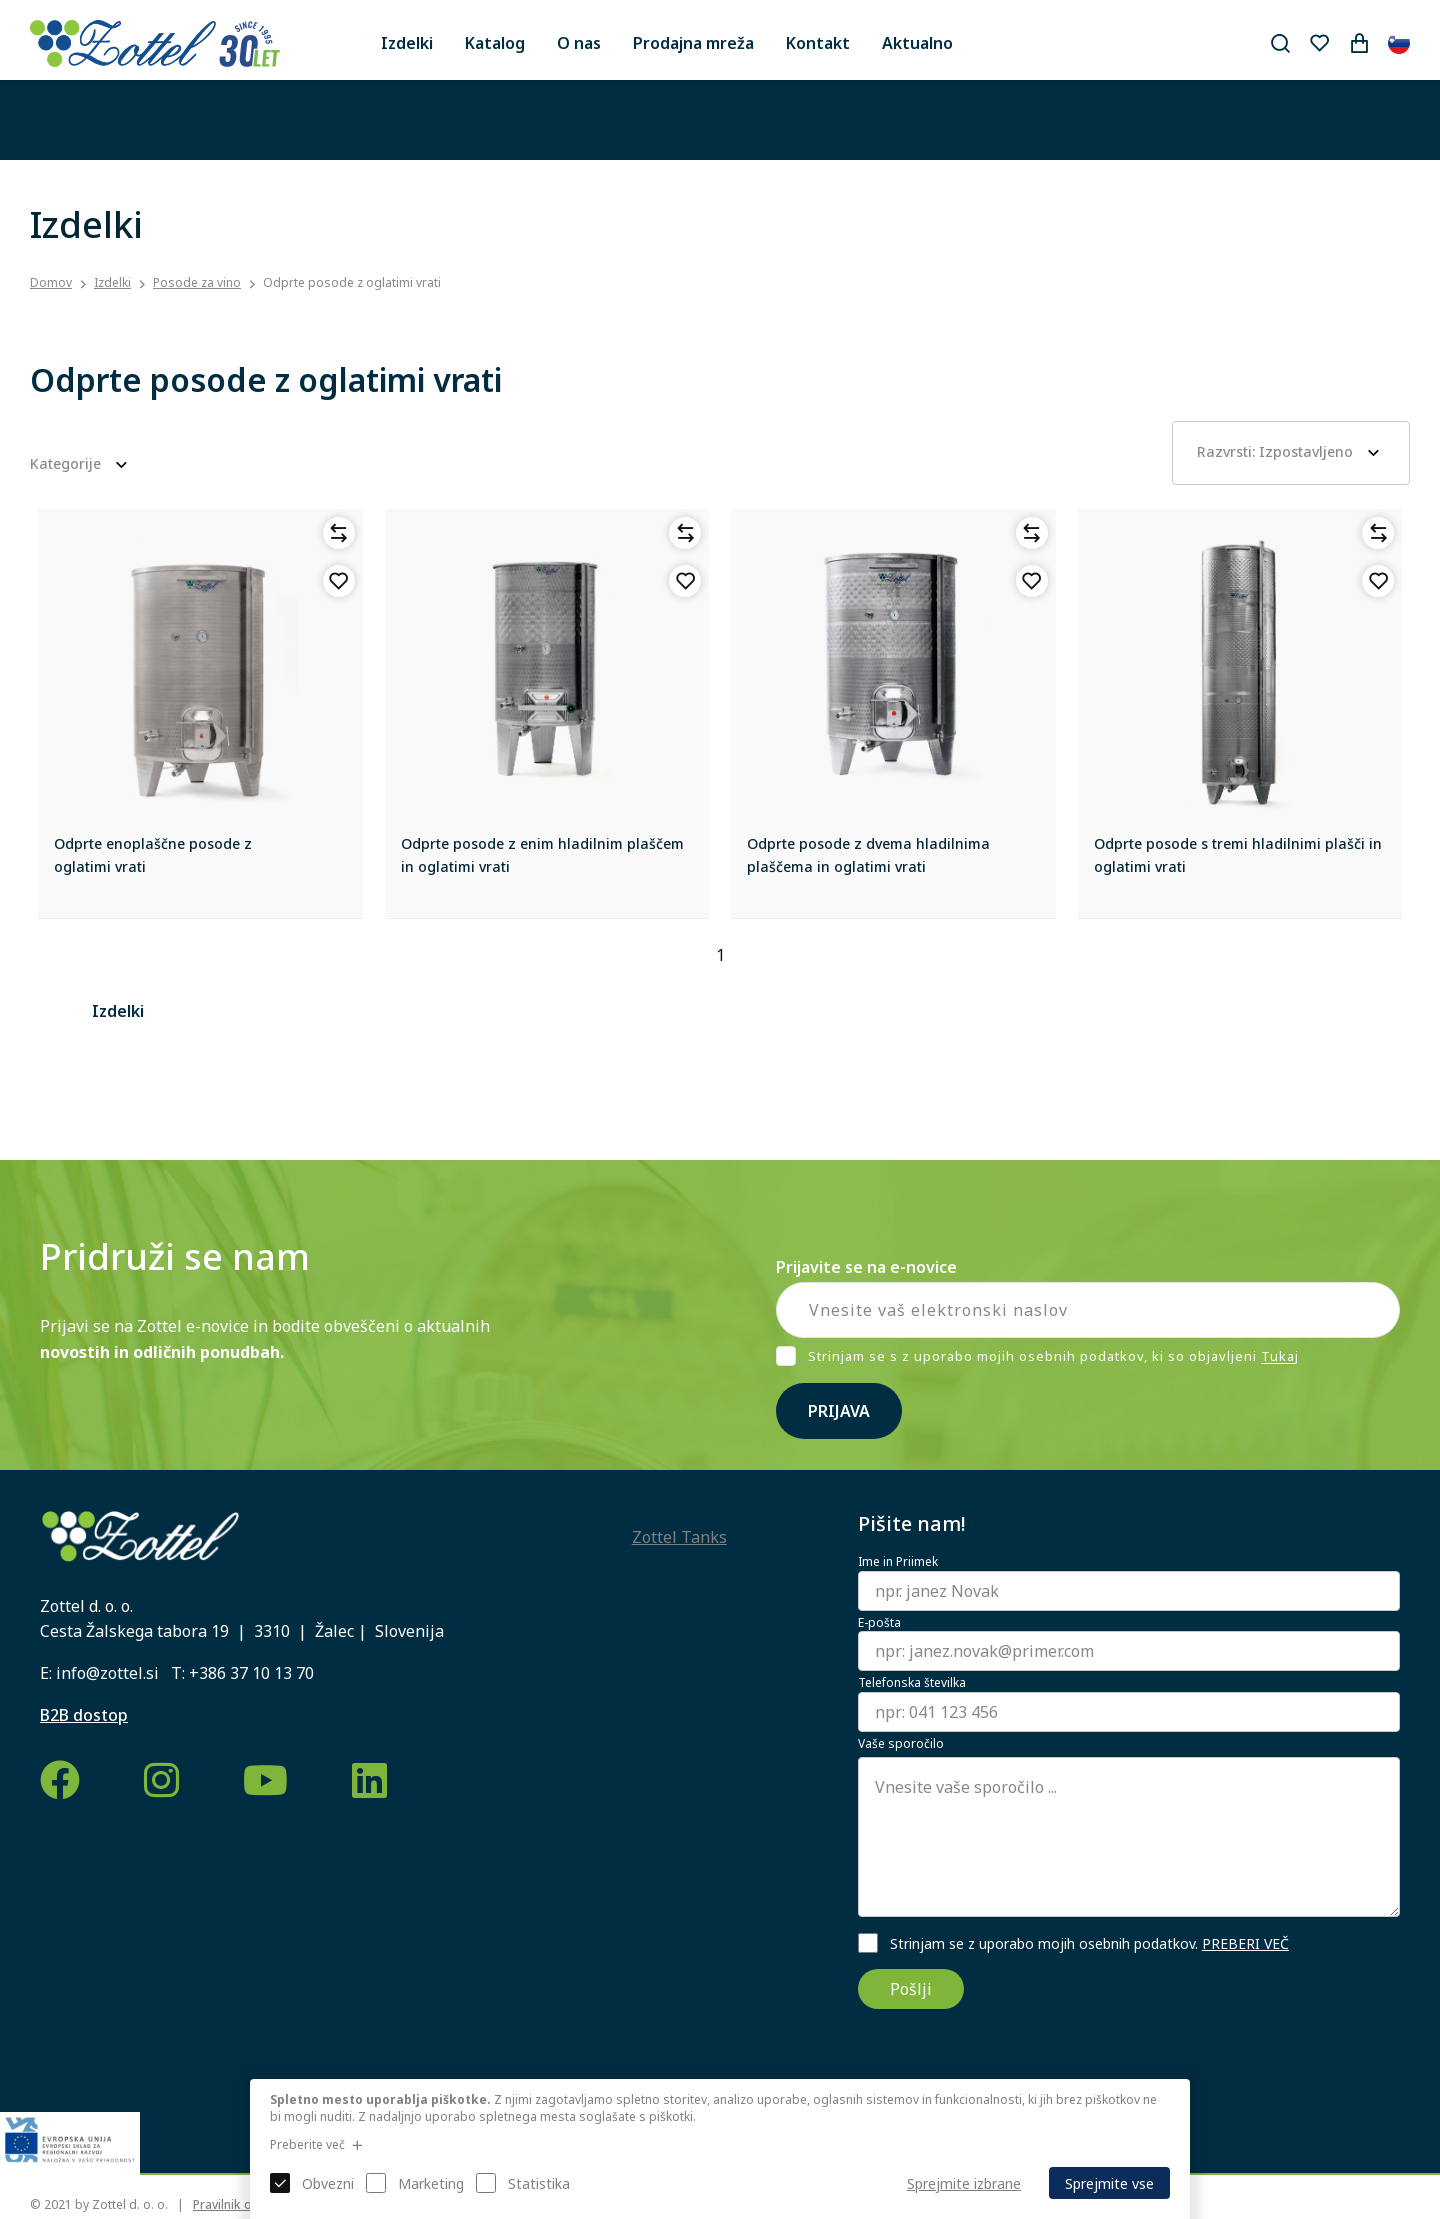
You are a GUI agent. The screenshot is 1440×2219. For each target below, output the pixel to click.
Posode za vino (197, 282)
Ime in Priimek (898, 1562)
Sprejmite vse (1109, 2183)
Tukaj (1280, 1357)
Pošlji (911, 1989)
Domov (51, 283)
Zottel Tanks (679, 1537)
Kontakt (818, 43)
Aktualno (917, 43)
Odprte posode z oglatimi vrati (352, 282)
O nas (579, 43)
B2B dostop (84, 1715)
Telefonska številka (912, 1683)
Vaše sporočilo (901, 1744)
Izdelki (407, 43)
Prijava (839, 1411)
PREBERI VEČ (1245, 1943)
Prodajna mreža (693, 43)
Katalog (495, 43)
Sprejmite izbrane (964, 2183)
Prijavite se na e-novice (866, 1267)
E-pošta (879, 1623)
